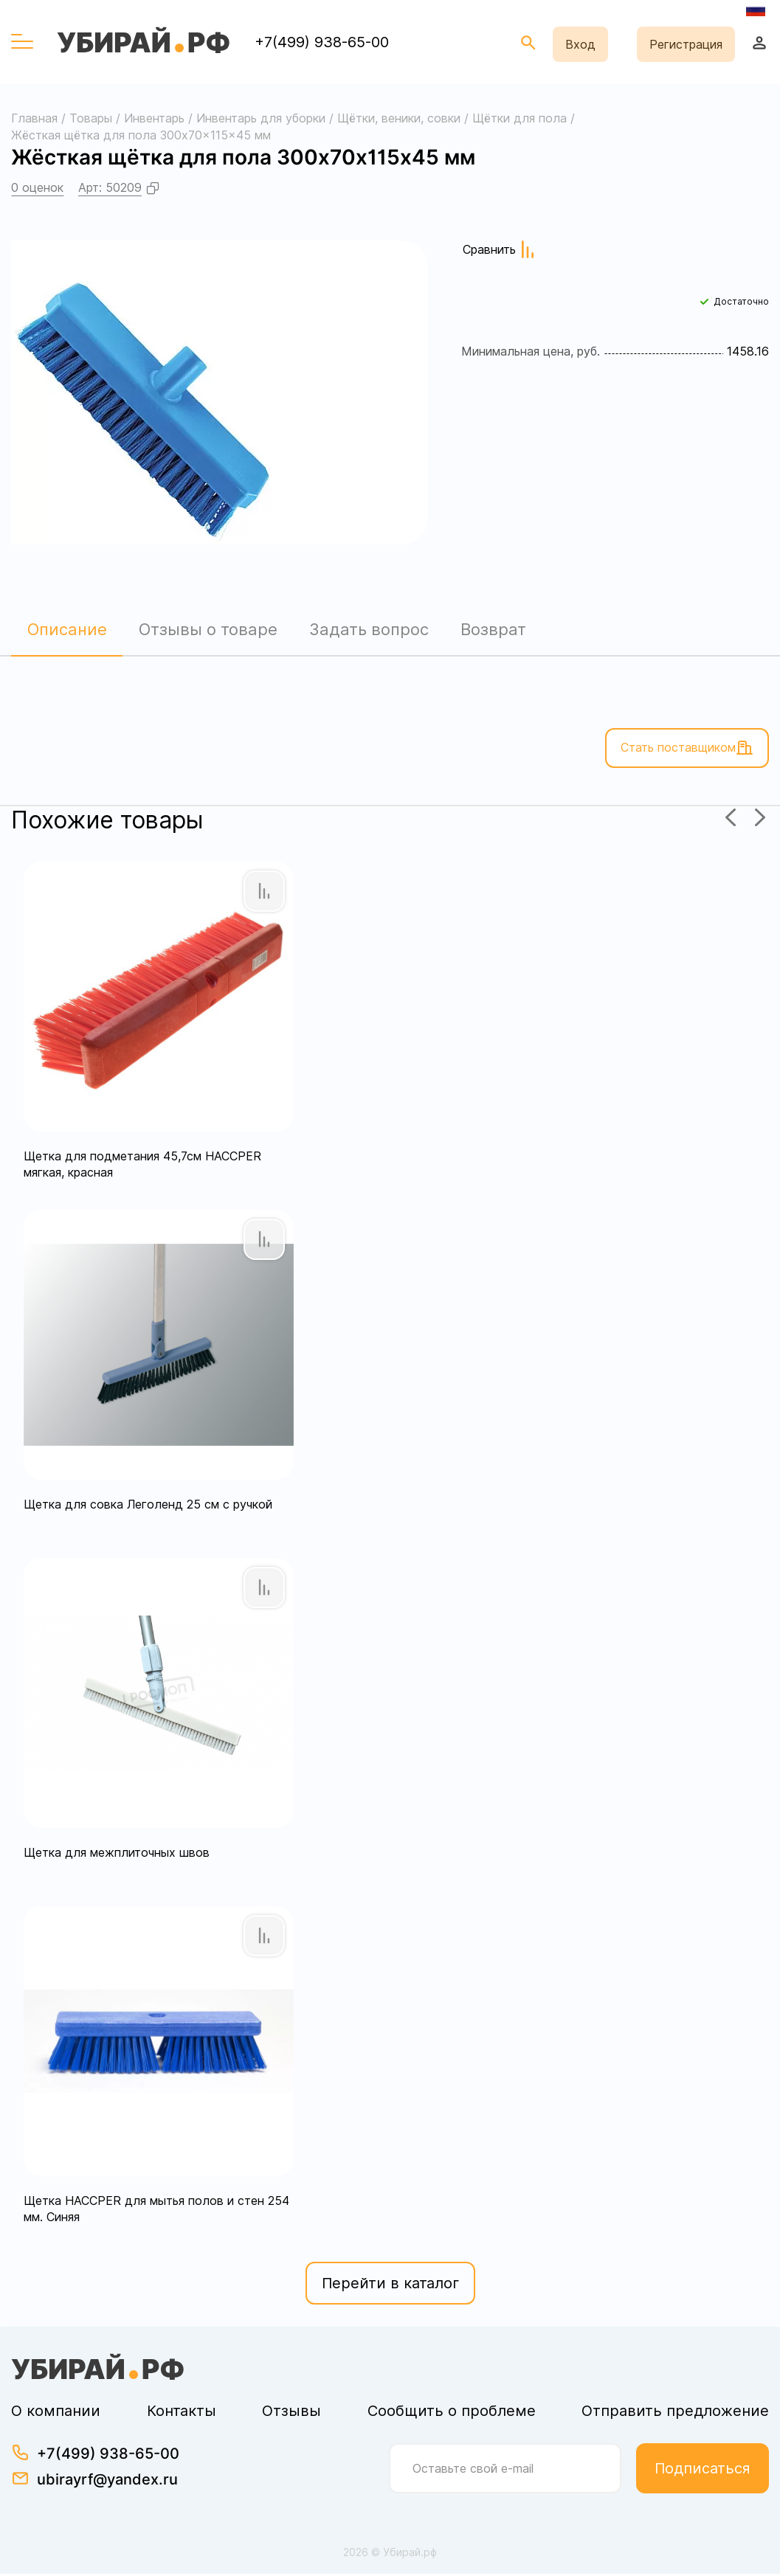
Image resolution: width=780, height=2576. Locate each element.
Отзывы (291, 2413)
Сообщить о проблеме (451, 2413)
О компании (55, 2413)
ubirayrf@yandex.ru (107, 2481)
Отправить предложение (675, 2413)
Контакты (181, 2413)
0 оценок (37, 187)
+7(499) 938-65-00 (322, 42)
